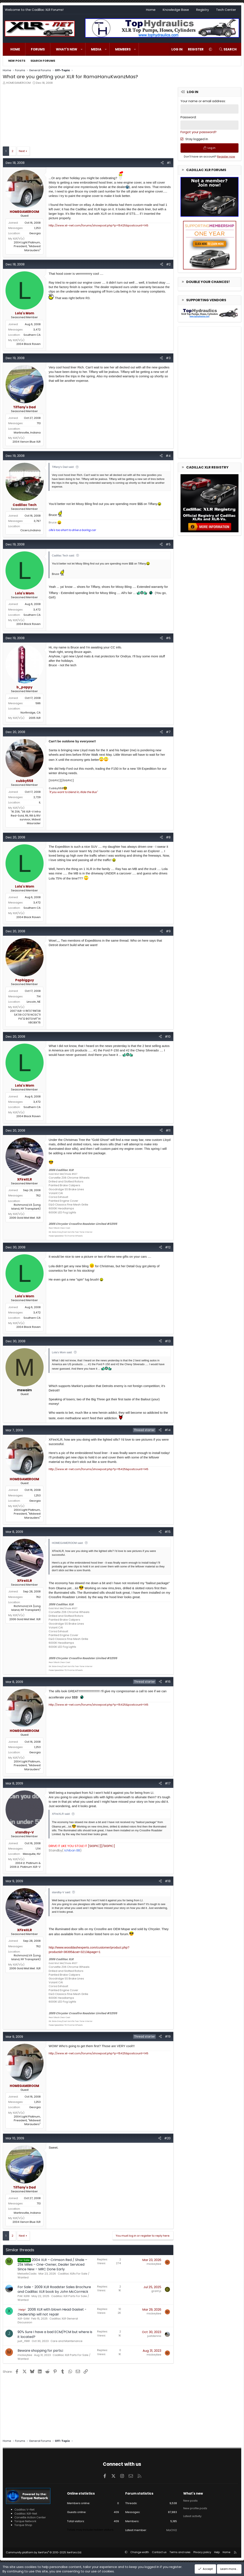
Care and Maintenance (67, 2341)
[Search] (227, 49)
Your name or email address (203, 101)
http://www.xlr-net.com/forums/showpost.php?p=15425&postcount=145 (98, 225)
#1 (169, 162)
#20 (167, 2138)
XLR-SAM (23, 2319)
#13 (168, 1341)
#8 (168, 837)
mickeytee (154, 2264)
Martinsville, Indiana (27, 433)
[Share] (162, 163)
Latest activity (192, 2516)
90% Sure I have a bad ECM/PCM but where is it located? (55, 2334)
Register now (226, 157)
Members (123, 49)
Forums (38, 49)
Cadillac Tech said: (63, 555)
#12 (168, 1247)
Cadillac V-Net (24, 2510)
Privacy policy (202, 2552)
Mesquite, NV (32, 1854)
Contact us (159, 2552)
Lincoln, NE (34, 1002)
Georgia (35, 233)
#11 (168, 1130)
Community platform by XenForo (44, 2552)
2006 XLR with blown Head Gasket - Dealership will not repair (52, 2312)
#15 (168, 1531)
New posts (16, 61)
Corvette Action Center (30, 2517)
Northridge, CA (31, 713)
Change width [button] (139, 2552)
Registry (202, 9)
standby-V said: (61, 1892)
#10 (168, 1036)
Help (217, 2552)
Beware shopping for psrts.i (40, 2350)
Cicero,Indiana (30, 530)
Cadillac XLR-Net (25, 2514)
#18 (168, 1881)
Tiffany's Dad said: (63, 466)
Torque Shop (23, 2525)
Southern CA (32, 335)
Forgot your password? (198, 132)
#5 (168, 544)
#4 (168, 455)
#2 (168, 264)
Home (151, 9)
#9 (168, 931)
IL (40, 802)
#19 (168, 2036)
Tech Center (226, 9)
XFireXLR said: (61, 1813)
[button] (81, 49)
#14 (168, 1430)
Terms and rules (180, 2552)
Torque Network (25, 2521)
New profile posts (195, 2508)
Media (96, 49)
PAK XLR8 (24, 2296)
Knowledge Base (176, 9)
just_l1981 (24, 2341)
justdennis (154, 2336)
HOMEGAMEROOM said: (67, 1542)
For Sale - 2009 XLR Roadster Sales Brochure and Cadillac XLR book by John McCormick (54, 2289)
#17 (168, 1783)
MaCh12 (171, 2530)
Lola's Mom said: (62, 1352)
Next (22, 151)
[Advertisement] (88, 116)
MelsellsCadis (27, 2274)
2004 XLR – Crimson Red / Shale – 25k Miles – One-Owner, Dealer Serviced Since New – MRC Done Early (52, 2264)
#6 (168, 638)
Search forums (42, 61)
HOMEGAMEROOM (18, 83)
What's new (66, 49)
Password (188, 117)
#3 (168, 358)
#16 (168, 1681)
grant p (156, 2291)
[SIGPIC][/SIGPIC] (82, 1846)
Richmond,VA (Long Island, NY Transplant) (26, 1207)
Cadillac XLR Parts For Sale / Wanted (53, 2298)
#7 (168, 732)
